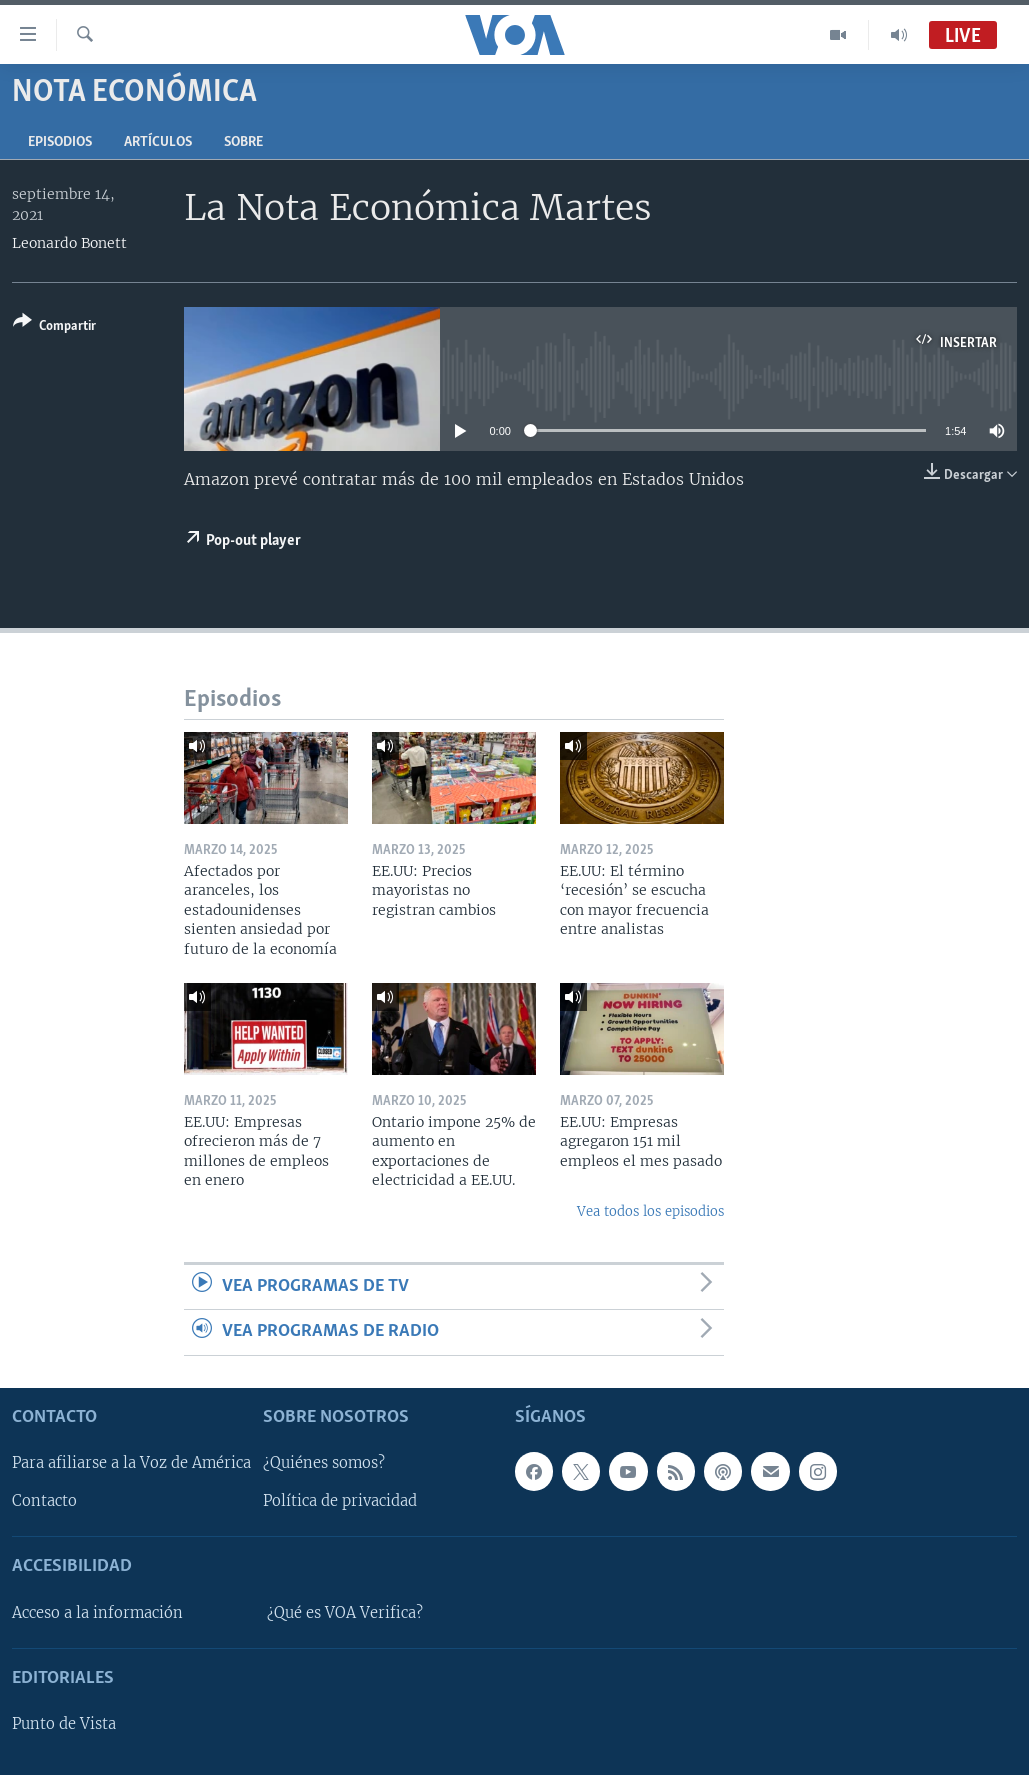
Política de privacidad (340, 1501)
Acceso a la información (97, 1612)
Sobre (243, 142)
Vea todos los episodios (650, 1211)
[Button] (54, 327)
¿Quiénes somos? (324, 1463)
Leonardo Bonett (69, 243)
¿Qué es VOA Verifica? (345, 1612)
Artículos (158, 142)
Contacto (44, 1501)
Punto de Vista (64, 1724)
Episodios (60, 142)
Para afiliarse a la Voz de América (131, 1463)
